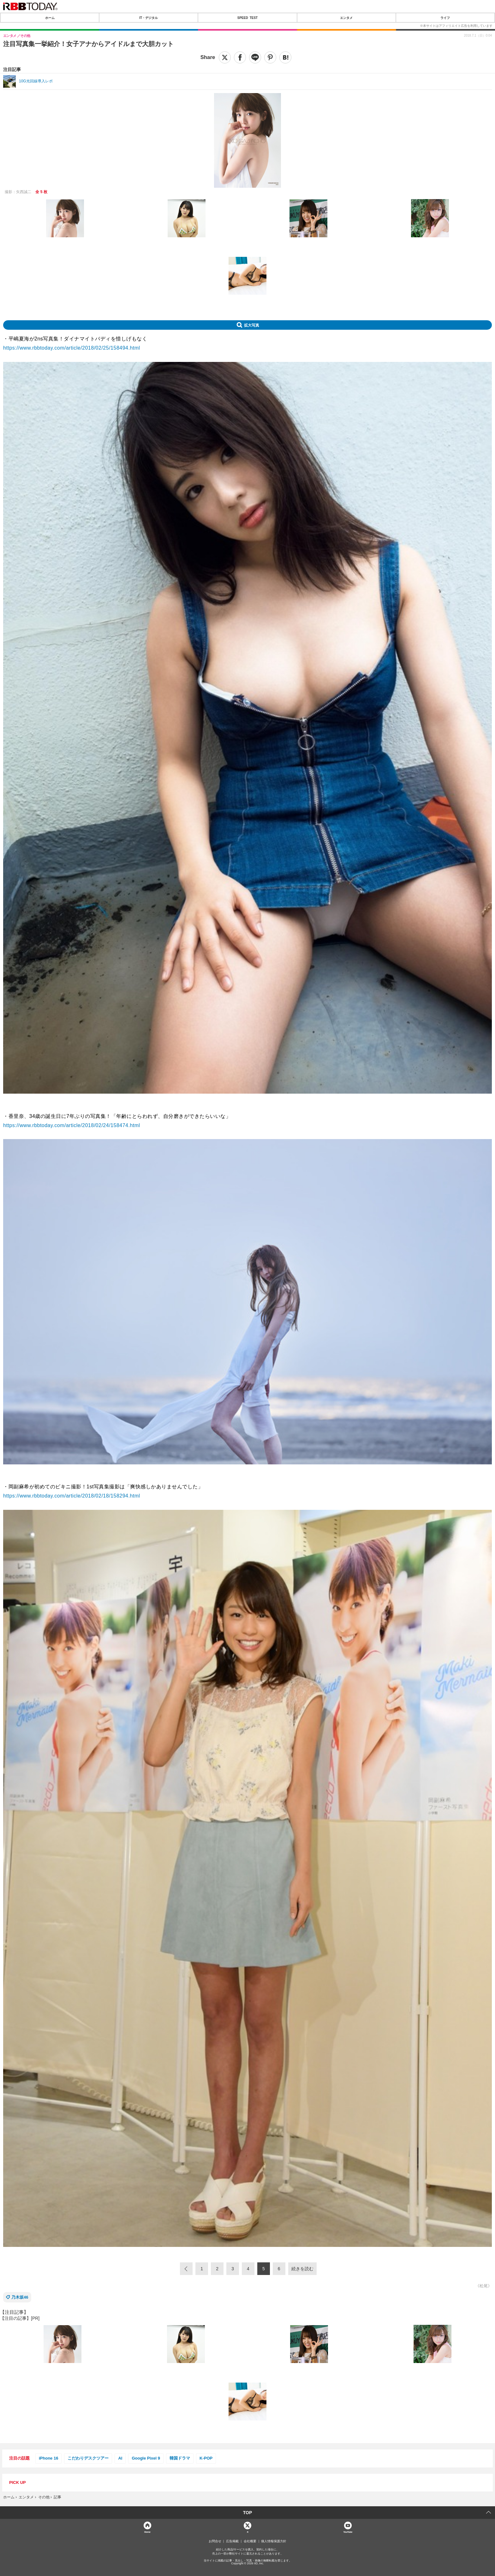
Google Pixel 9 (146, 2458)
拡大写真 (251, 325)
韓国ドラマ (180, 2458)
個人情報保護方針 (273, 2541)
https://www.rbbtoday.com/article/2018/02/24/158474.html (71, 1125)
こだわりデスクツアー (88, 2458)
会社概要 (250, 2541)
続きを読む (302, 2268)
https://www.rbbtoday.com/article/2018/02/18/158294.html (71, 1495)
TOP (247, 2512)
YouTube (347, 2531)
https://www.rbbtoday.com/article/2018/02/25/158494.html (71, 348)
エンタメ (346, 17)
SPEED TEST (247, 17)
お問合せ (215, 2541)
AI (120, 2458)
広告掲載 (232, 2541)
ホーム (50, 17)
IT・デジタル (148, 17)
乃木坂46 (19, 2297)
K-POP (206, 2458)
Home (147, 2531)
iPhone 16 (48, 2458)
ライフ (445, 17)
